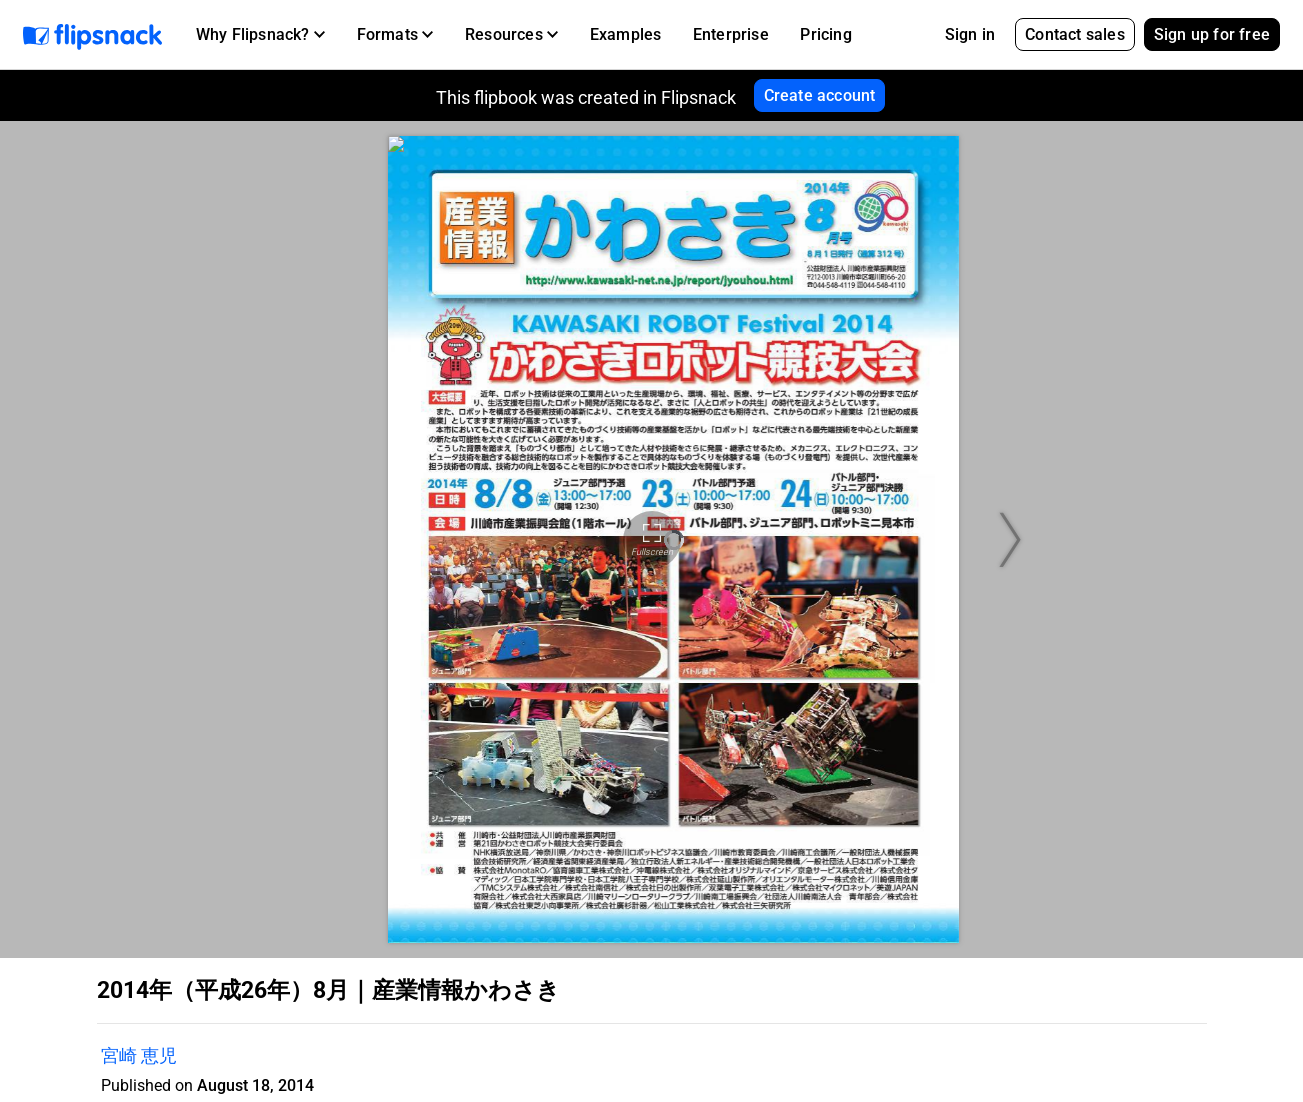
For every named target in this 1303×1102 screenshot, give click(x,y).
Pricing (825, 34)
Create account (820, 95)
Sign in (970, 34)
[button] (260, 35)
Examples (626, 34)
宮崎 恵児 (139, 1055)
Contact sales (1075, 34)
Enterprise (731, 34)
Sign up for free (1212, 34)
